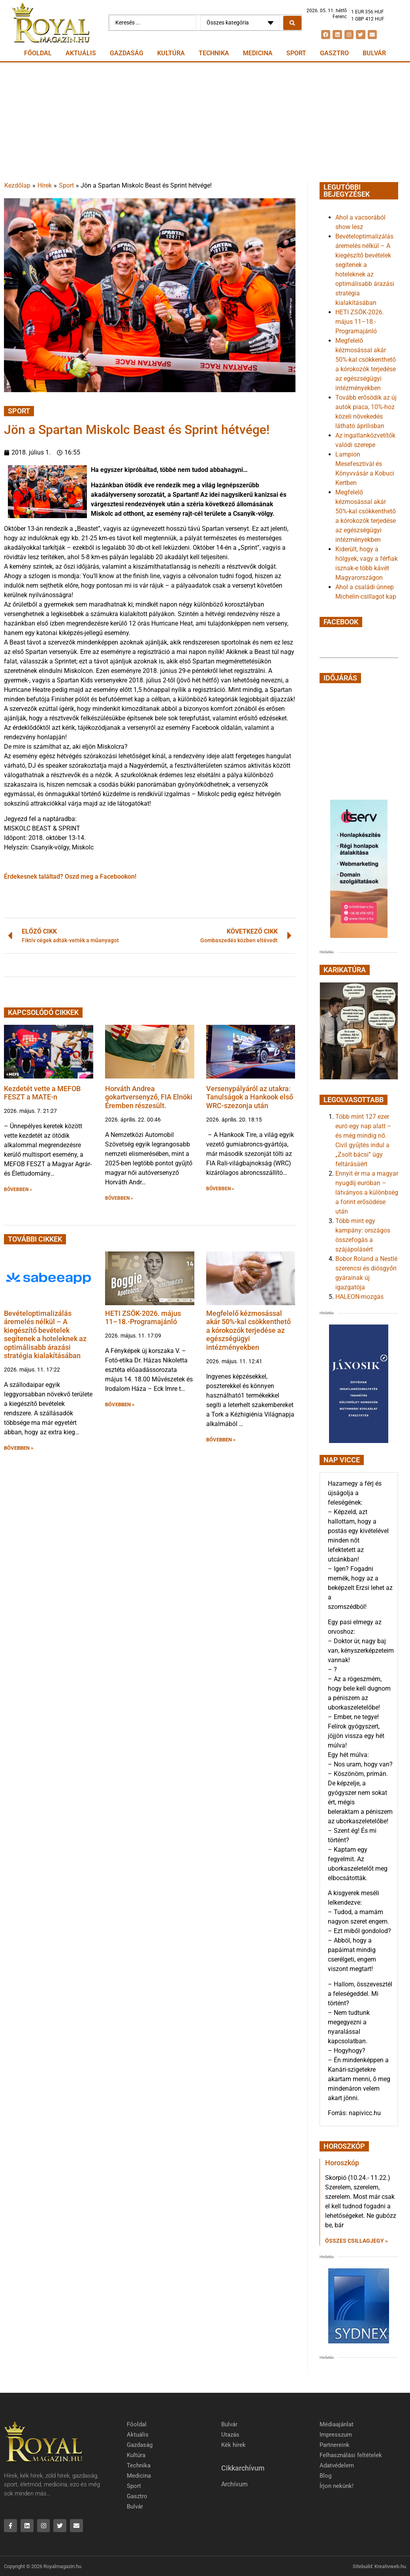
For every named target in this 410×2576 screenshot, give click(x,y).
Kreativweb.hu (390, 2566)
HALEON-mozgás (359, 1296)
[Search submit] (292, 23)
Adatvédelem (337, 2465)
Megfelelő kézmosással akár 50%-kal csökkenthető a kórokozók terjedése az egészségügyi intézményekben (248, 1330)
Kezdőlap (17, 185)
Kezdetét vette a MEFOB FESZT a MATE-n (42, 1092)
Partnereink (335, 2444)
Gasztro (334, 53)
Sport (296, 53)
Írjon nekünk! (337, 2486)
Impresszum (336, 2434)
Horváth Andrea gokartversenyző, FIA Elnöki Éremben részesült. (148, 1097)
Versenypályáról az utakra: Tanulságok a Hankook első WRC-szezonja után (249, 1097)
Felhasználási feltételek (351, 2455)
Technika (214, 53)
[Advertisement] (205, 121)
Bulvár (374, 53)
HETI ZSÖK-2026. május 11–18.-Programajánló (143, 1317)
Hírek (45, 185)
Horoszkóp (342, 2163)
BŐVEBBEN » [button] (18, 1189)
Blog (325, 2475)
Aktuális (81, 53)
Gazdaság (126, 53)
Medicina (258, 53)
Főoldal (38, 53)
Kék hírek (233, 2444)
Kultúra (171, 53)
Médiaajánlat (337, 2424)
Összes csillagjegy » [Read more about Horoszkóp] (356, 2241)
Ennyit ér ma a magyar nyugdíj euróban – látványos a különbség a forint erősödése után (366, 1192)
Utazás (230, 2434)
